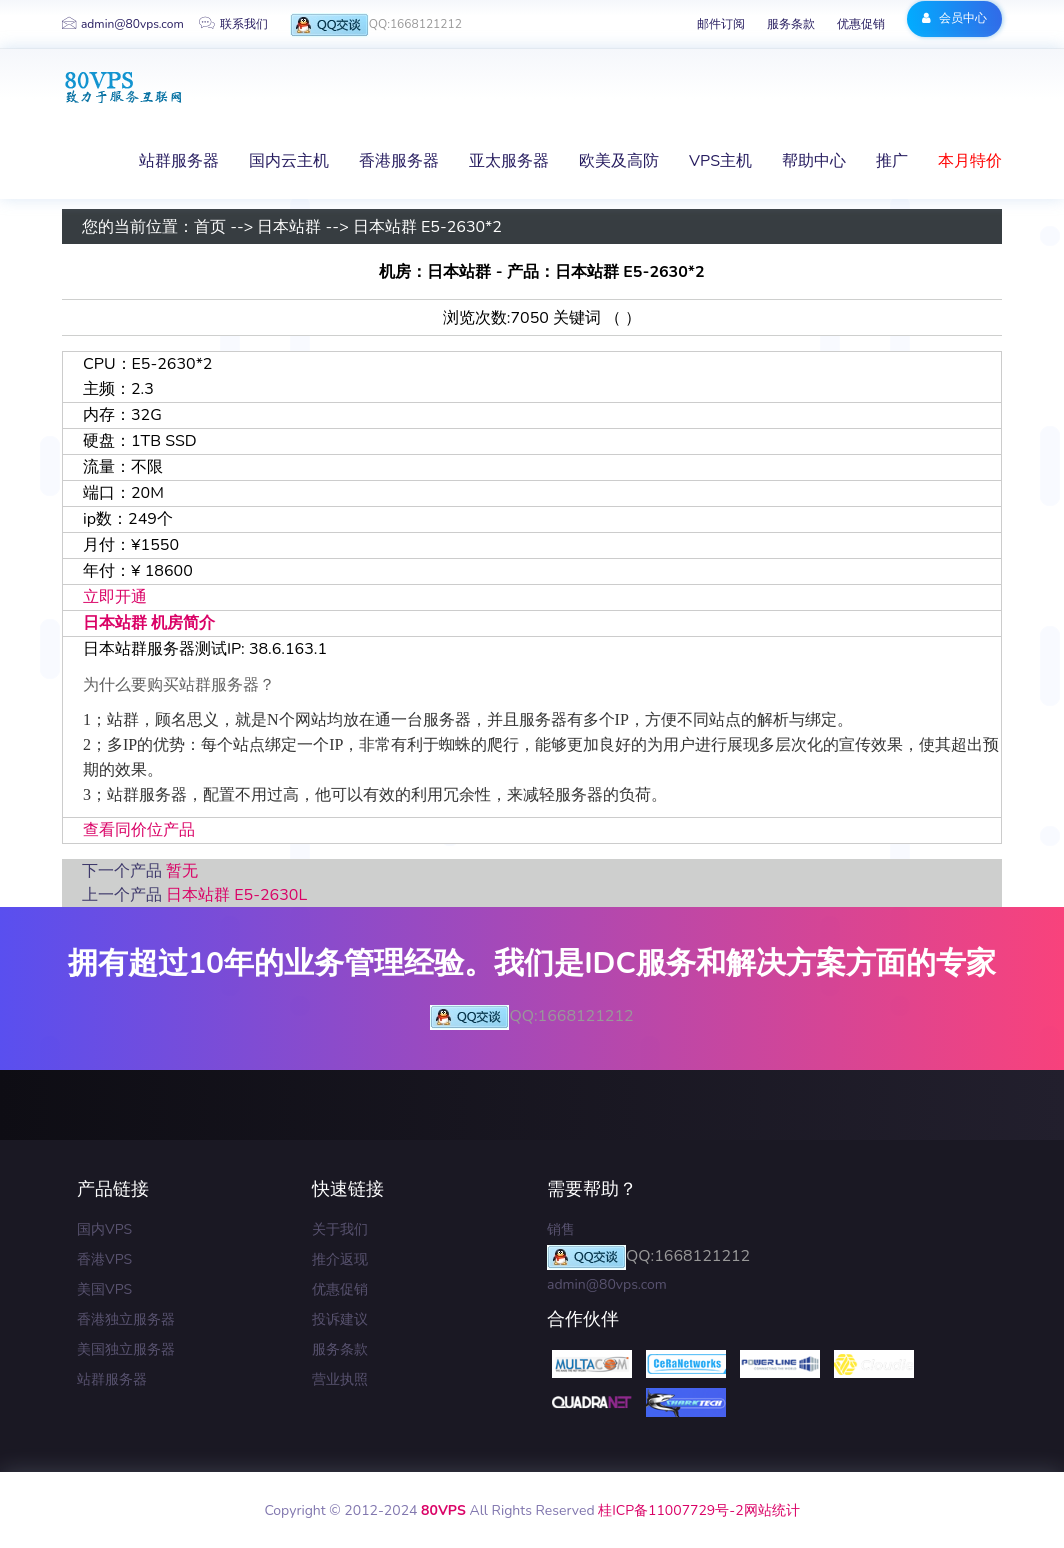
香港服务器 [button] (399, 161)
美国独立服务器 (126, 1349)
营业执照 (340, 1379)
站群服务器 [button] (179, 161)
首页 (210, 227)
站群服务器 (112, 1379)
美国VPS (104, 1289)
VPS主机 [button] (720, 161)
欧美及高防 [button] (619, 161)
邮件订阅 (721, 24)
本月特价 (970, 161)
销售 (561, 1229)
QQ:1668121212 (376, 25)
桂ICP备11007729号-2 (670, 1510)
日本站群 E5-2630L (236, 895)
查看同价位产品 (139, 830)
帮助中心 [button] (814, 161)
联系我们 (233, 24)
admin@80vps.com (123, 24)
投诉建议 (340, 1319)
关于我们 (340, 1229)
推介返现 (340, 1259)
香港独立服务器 (126, 1319)
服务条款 (791, 24)
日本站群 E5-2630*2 (427, 227)
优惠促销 (861, 24)
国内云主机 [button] (289, 161)
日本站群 (289, 227)
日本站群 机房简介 (149, 623)
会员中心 (954, 18)
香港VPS (104, 1259)
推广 (892, 161)
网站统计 (772, 1510)
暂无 (182, 871)
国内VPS (104, 1229)
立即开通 (115, 597)
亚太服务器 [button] (509, 161)
